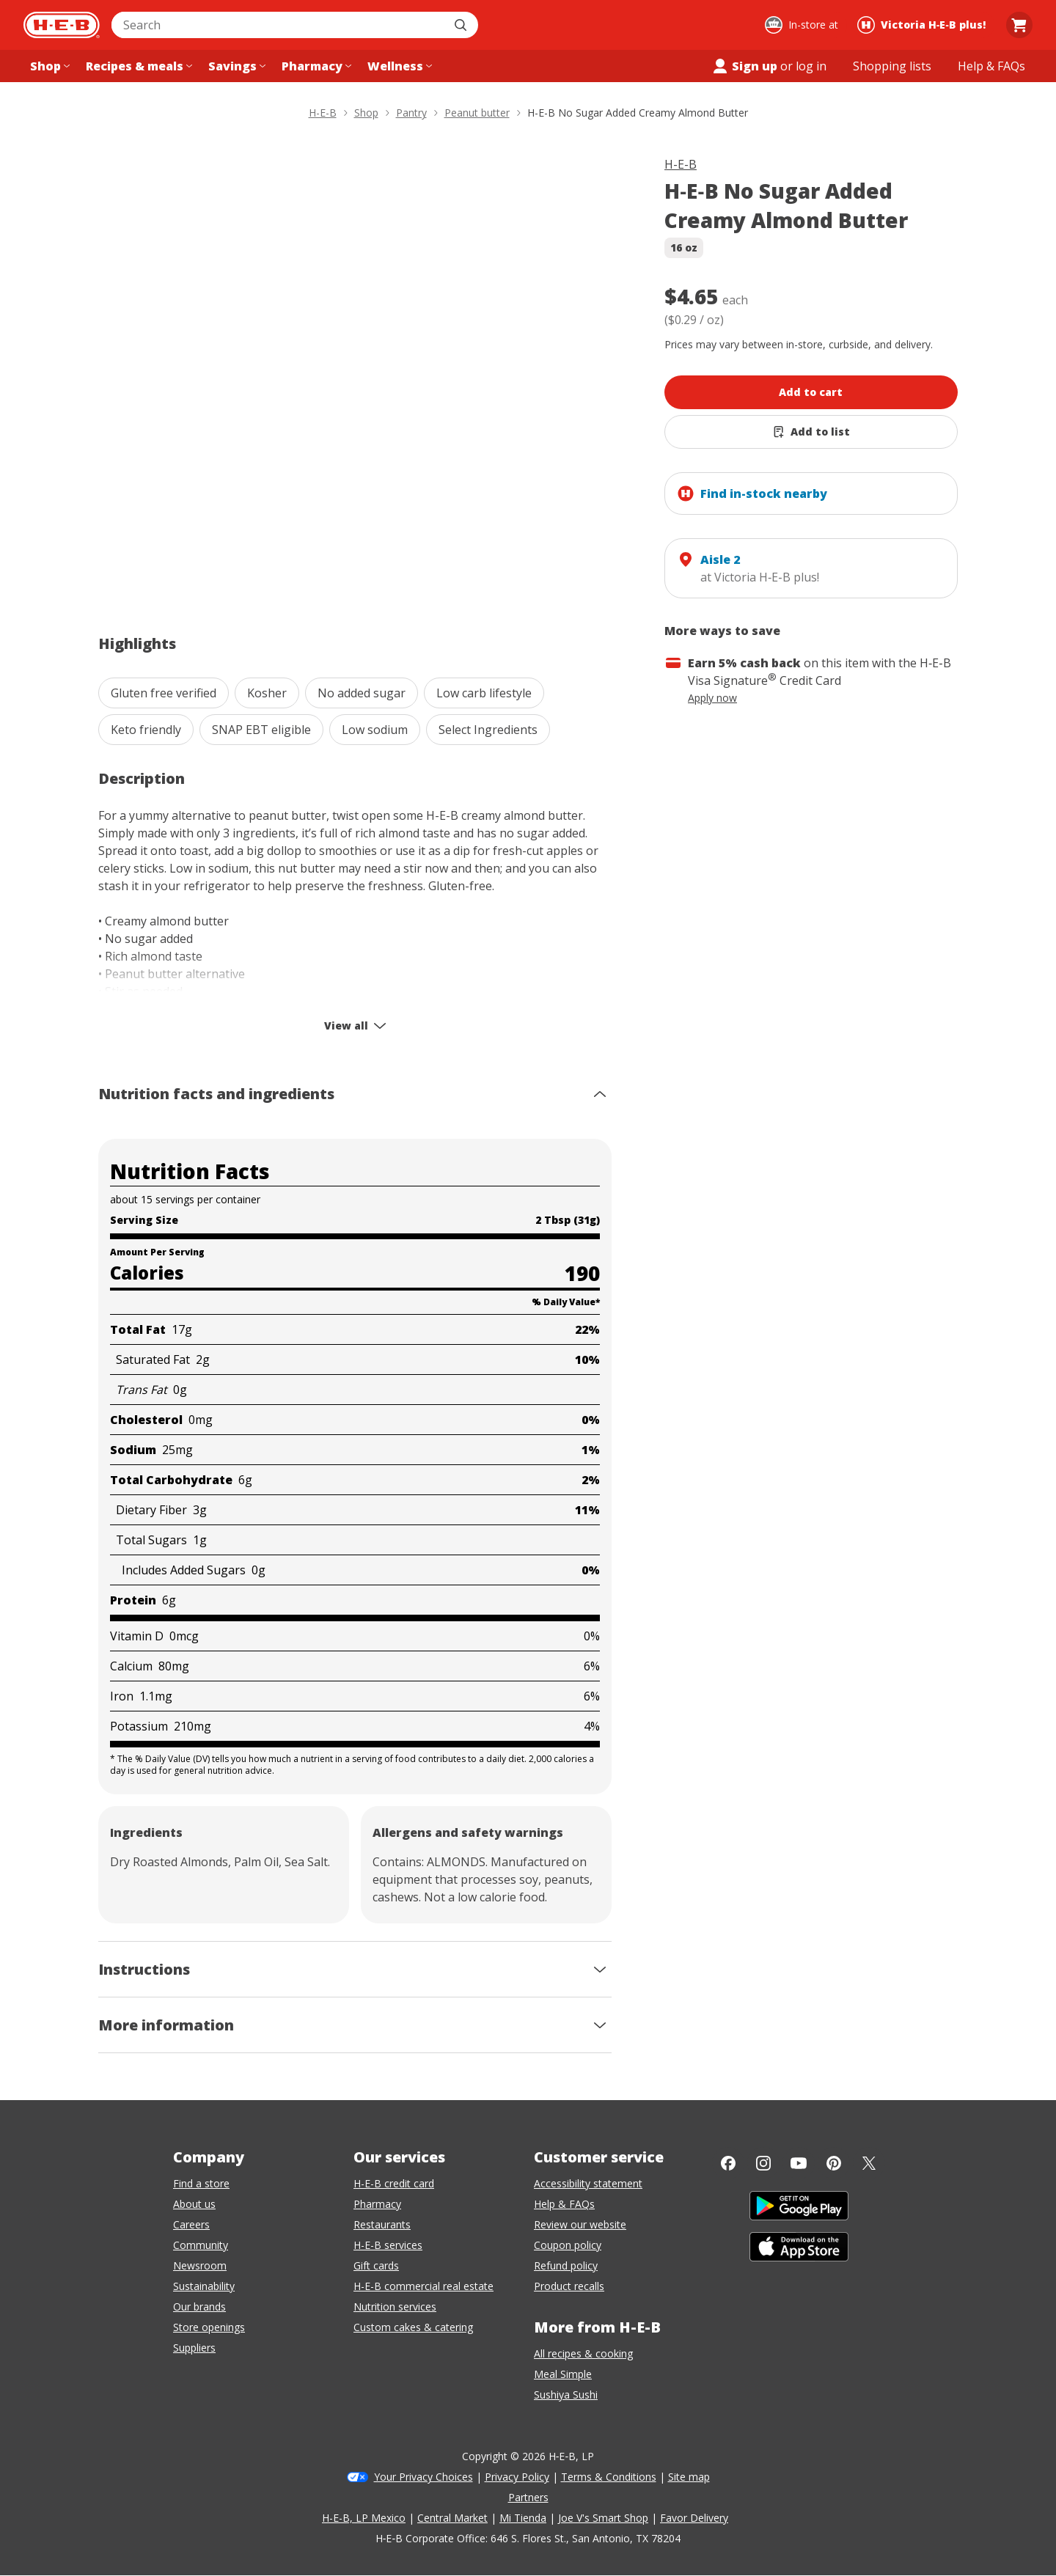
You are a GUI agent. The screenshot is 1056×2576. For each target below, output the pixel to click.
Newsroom (200, 2265)
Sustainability (204, 2286)
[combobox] (278, 25)
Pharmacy (377, 2204)
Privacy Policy (517, 2477)
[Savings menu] (235, 66)
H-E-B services (387, 2245)
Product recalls (569, 2286)
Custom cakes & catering (413, 2327)
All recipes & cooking (583, 2353)
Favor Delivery (694, 2518)
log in (811, 66)
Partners (528, 2497)
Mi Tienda (522, 2518)
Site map (689, 2477)
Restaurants (382, 2224)
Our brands (199, 2306)
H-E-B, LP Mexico (364, 2518)
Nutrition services (394, 2306)
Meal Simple (563, 2374)
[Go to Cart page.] (1019, 25)
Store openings (209, 2327)
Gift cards (376, 2265)
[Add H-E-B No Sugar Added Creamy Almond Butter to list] (811, 432)
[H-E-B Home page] (61, 25)
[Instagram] (763, 2163)
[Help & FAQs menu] (991, 66)
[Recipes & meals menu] (137, 66)
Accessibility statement (588, 2183)
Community (200, 2245)
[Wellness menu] (398, 66)
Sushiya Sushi (566, 2394)
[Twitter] (869, 2163)
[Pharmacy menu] (315, 66)
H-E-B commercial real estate (423, 2286)
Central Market (452, 2518)
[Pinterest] (834, 2163)
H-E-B (680, 164)
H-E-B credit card (393, 2183)
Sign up (744, 66)
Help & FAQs (564, 2204)
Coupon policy (567, 2245)
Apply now (712, 698)
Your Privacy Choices (423, 2477)
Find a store (201, 2183)
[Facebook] (728, 2163)
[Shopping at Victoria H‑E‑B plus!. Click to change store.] (923, 25)
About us (194, 2204)
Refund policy (566, 2265)
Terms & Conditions (608, 2477)
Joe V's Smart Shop (603, 2518)
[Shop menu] (48, 66)
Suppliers (194, 2348)
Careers (191, 2224)
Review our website (580, 2224)
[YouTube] (798, 2163)
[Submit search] (462, 25)
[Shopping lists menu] (892, 66)
